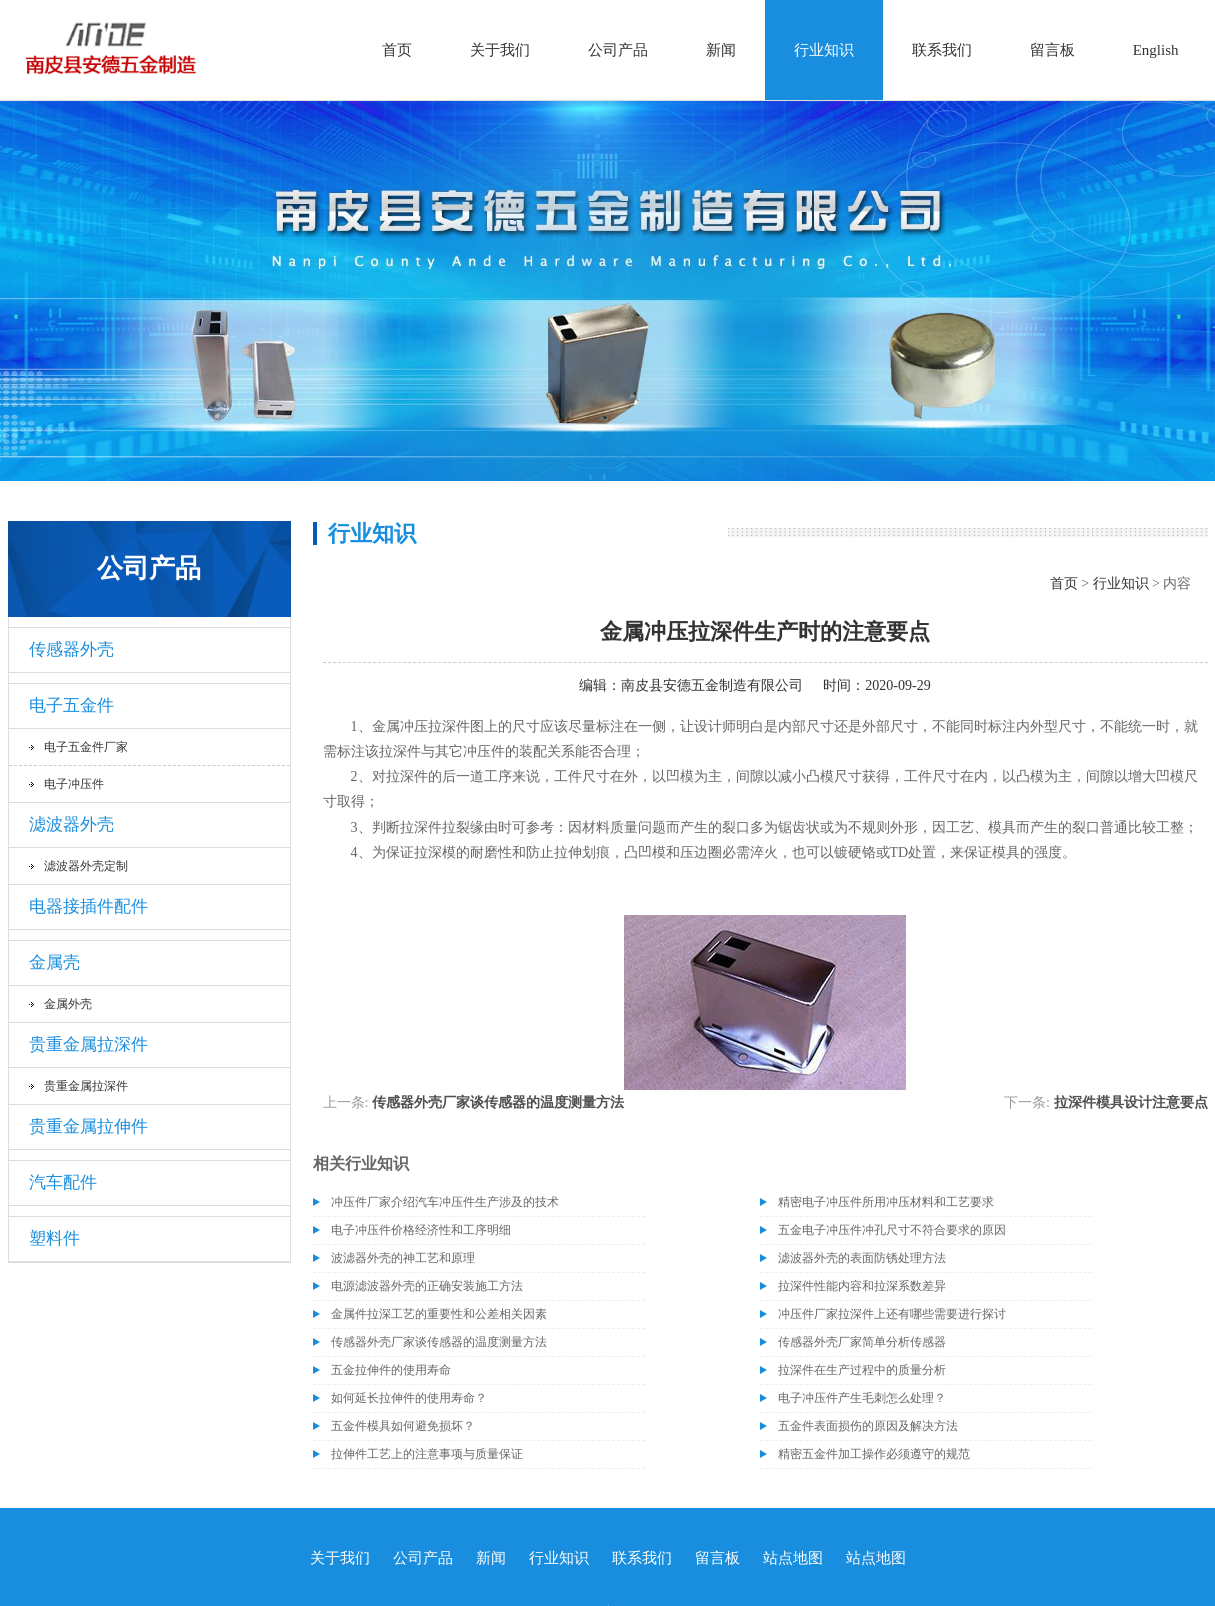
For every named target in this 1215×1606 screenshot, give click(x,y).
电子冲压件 (74, 784)
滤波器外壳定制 (86, 866)
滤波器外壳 (71, 824)
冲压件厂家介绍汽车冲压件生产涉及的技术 (445, 1202)
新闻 (721, 50)
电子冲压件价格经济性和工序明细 (421, 1230)
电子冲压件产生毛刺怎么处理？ (862, 1398)
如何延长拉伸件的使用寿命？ (409, 1398)
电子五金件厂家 (86, 747)
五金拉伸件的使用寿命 (391, 1370)
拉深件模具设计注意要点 (1131, 1102)
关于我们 (500, 50)
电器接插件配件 (88, 906)
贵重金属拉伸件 (88, 1126)
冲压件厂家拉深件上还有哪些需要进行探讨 (892, 1314)
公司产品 (618, 50)
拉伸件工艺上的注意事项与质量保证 (427, 1454)
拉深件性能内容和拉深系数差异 (862, 1286)
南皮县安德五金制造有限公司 (712, 685)
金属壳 (54, 962)
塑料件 (54, 1238)
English (1156, 50)
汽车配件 (63, 1182)
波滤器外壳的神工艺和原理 (403, 1258)
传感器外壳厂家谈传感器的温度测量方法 (498, 1102)
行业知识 (824, 50)
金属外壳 (68, 1004)
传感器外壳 (71, 649)
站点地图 (793, 1558)
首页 (397, 50)
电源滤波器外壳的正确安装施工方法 (427, 1286)
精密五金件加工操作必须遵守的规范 (874, 1454)
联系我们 (942, 50)
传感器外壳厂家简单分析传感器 (862, 1342)
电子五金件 (71, 705)
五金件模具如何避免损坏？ (403, 1426)
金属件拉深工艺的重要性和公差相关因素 (439, 1314)
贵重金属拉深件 (88, 1044)
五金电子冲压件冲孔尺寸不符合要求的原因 (892, 1230)
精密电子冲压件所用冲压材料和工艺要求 (886, 1202)
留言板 (1052, 50)
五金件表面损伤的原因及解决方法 (868, 1426)
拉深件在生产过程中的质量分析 (862, 1370)
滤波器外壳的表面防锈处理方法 (862, 1258)
